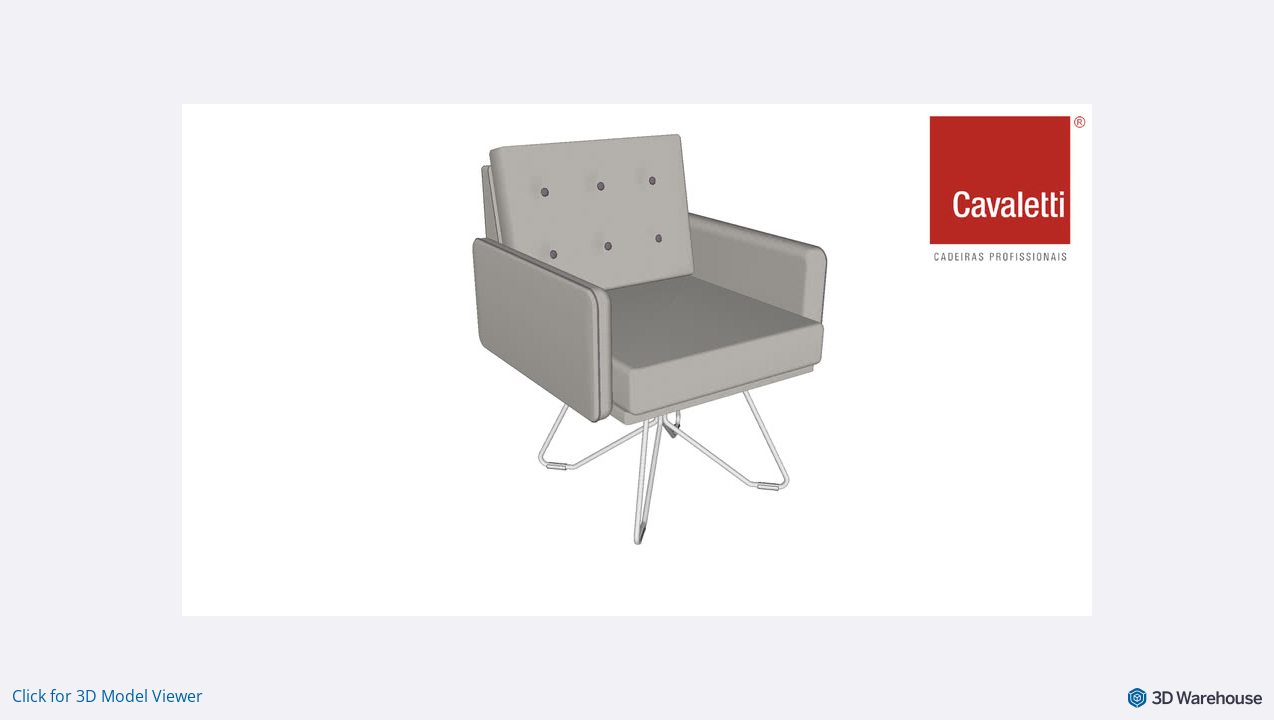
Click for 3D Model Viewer (107, 696)
